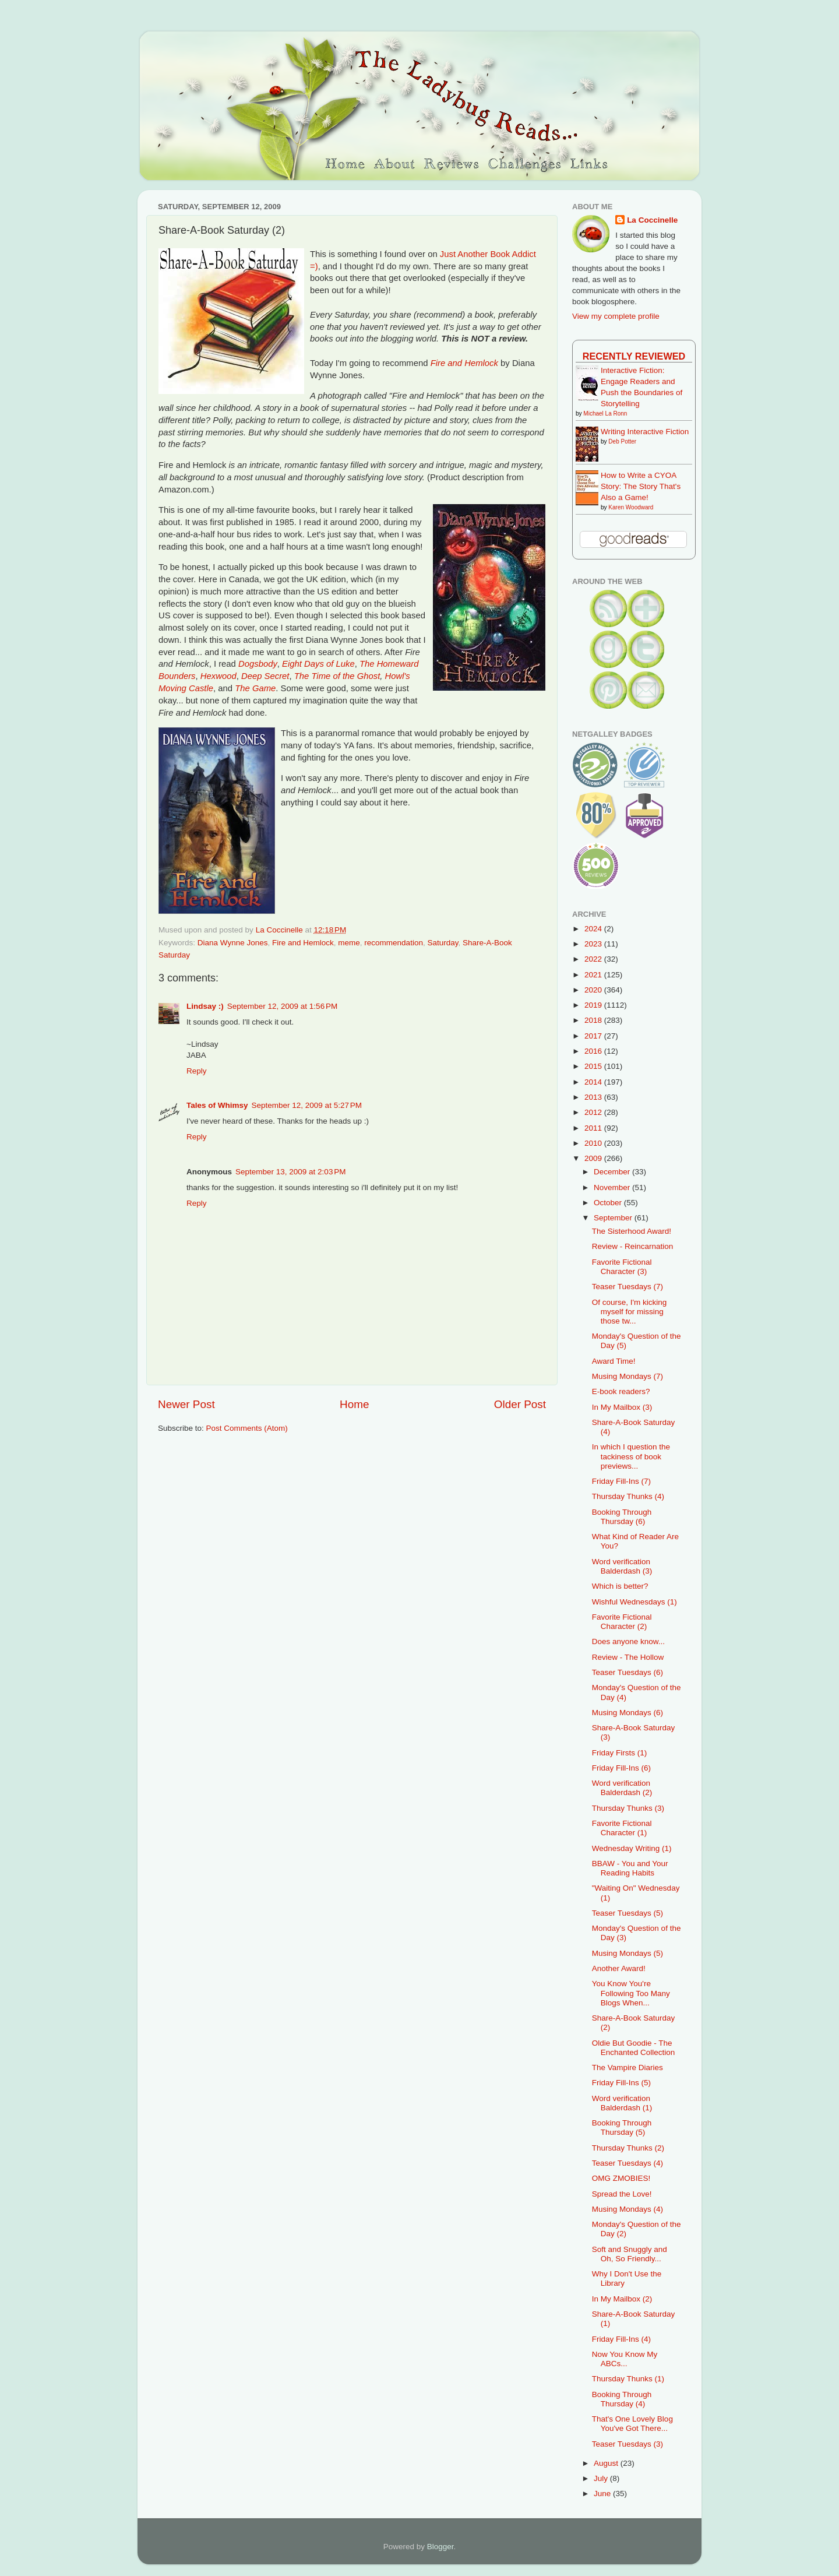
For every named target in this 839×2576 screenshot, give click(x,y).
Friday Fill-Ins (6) (621, 1768)
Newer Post (186, 1404)
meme (349, 942)
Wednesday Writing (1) (632, 1848)
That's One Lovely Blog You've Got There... (632, 2424)
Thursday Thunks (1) (628, 2378)
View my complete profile (616, 316)
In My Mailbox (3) (622, 1407)
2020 (594, 990)
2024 (594, 928)
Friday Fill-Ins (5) (621, 2082)
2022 (594, 959)
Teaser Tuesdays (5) (627, 1913)
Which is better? (620, 1586)
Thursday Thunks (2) (628, 2148)
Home (354, 1404)
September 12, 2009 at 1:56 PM (282, 1006)
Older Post (520, 1404)
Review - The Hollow (628, 1657)
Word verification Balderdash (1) (622, 2103)
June (603, 2493)
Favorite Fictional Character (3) (622, 1267)
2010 (594, 1143)
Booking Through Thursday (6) (622, 1517)
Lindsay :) (205, 1006)
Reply (196, 1071)
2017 (594, 1036)
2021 (594, 974)
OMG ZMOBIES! (621, 2178)
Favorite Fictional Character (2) (622, 1622)
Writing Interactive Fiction (645, 431)
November (613, 1187)
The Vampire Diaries (627, 2067)
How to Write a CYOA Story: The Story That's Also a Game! (641, 486)
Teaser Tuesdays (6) (627, 1672)
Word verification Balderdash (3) (622, 1566)
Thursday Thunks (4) (628, 1496)
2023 (594, 943)
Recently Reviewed (634, 356)
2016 (594, 1051)
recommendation (393, 942)
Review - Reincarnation (633, 1246)
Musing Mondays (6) (627, 1712)
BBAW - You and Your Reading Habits (630, 1868)
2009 (594, 1158)
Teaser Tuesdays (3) (627, 2444)
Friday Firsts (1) (619, 1752)
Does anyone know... (628, 1641)
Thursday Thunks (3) (628, 1808)
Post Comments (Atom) (247, 1428)
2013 (594, 1097)
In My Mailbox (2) (622, 2299)
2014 (594, 1082)
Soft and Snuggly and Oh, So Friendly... (629, 2254)
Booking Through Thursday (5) (622, 2127)
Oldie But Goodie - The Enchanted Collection (633, 2048)
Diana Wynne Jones (233, 942)
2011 (594, 1128)
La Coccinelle (652, 220)
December (613, 1171)
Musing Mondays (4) (627, 2209)
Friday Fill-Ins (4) (621, 2339)
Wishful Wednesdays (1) (634, 1601)
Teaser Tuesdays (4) (627, 2163)
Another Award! (619, 1968)
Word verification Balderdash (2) (622, 1788)
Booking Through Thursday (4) (622, 2399)
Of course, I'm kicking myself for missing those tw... (629, 1311)
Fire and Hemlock (303, 942)
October (609, 1202)
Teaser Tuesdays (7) (627, 1286)
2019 (594, 1005)
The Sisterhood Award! (631, 1231)
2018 (594, 1020)
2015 (594, 1066)
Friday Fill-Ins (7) (621, 1481)
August (607, 2463)
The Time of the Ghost (337, 676)
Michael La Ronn (605, 413)
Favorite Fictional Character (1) (622, 1828)
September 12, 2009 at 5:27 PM (307, 1105)
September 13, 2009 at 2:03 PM (290, 1171)
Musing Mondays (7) (627, 1376)
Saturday (442, 942)
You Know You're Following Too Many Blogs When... (631, 1993)
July (602, 2478)
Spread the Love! (622, 2194)
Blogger (440, 2546)
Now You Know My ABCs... (625, 2359)
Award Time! (614, 1361)
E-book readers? (621, 1391)
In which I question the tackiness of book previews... (631, 1456)
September (614, 1217)
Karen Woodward (630, 507)
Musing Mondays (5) (627, 1953)
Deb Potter (622, 441)
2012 (594, 1112)
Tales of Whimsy (217, 1105)
